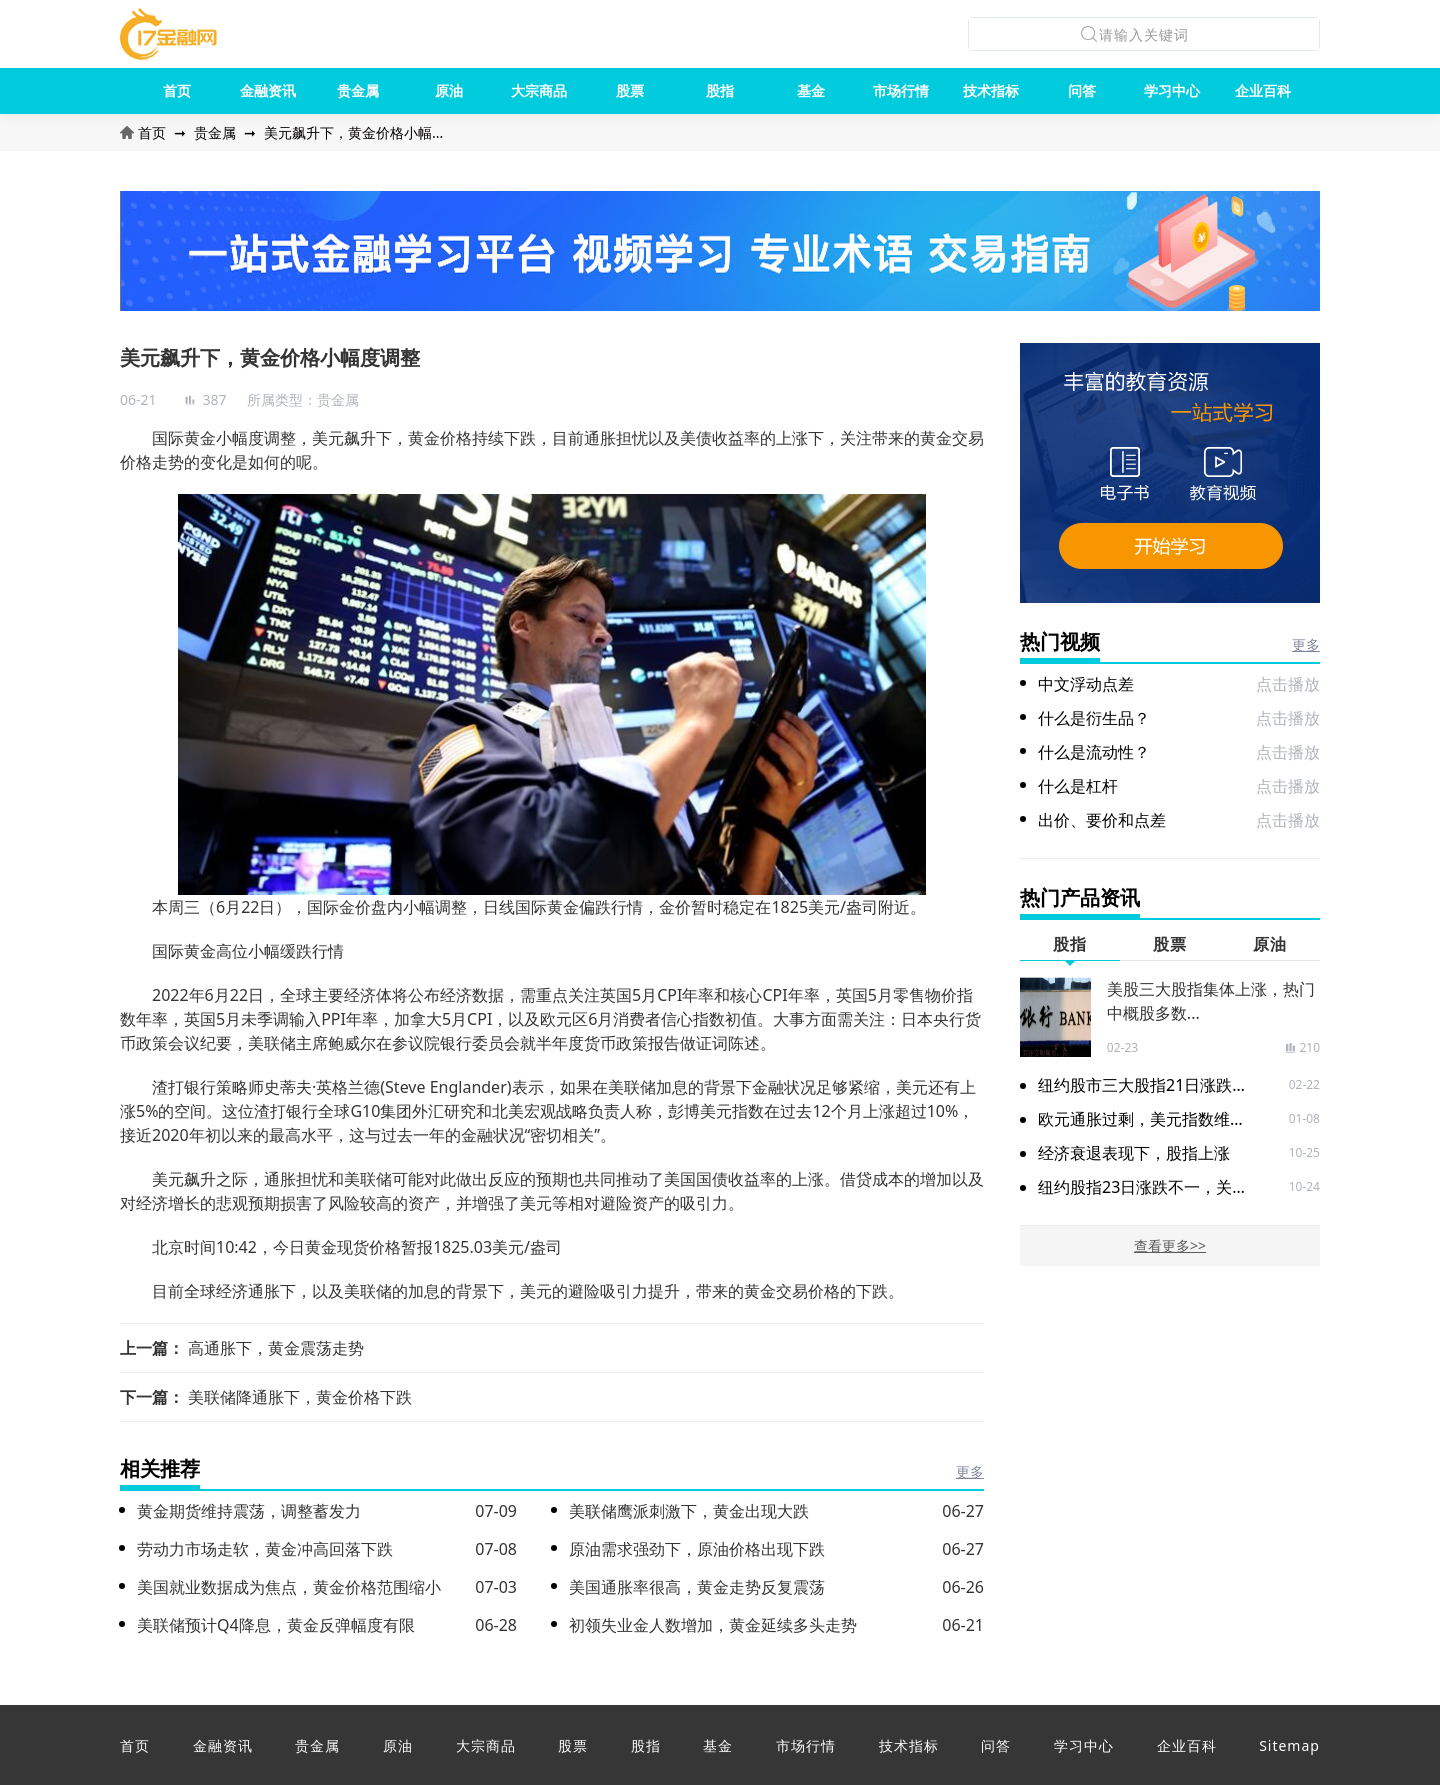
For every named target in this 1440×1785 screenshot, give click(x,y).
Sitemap (1289, 1745)
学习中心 (1172, 90)
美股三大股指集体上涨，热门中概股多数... (1211, 1001)
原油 (449, 90)
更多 (970, 1471)
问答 (1082, 90)
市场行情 (901, 90)
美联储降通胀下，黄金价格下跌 (300, 1397)
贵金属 (358, 90)
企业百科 (1263, 90)
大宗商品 (539, 90)
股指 (720, 90)
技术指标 (991, 90)
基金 (811, 90)
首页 (177, 90)
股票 (630, 90)
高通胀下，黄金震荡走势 (276, 1348)
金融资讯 (268, 90)
